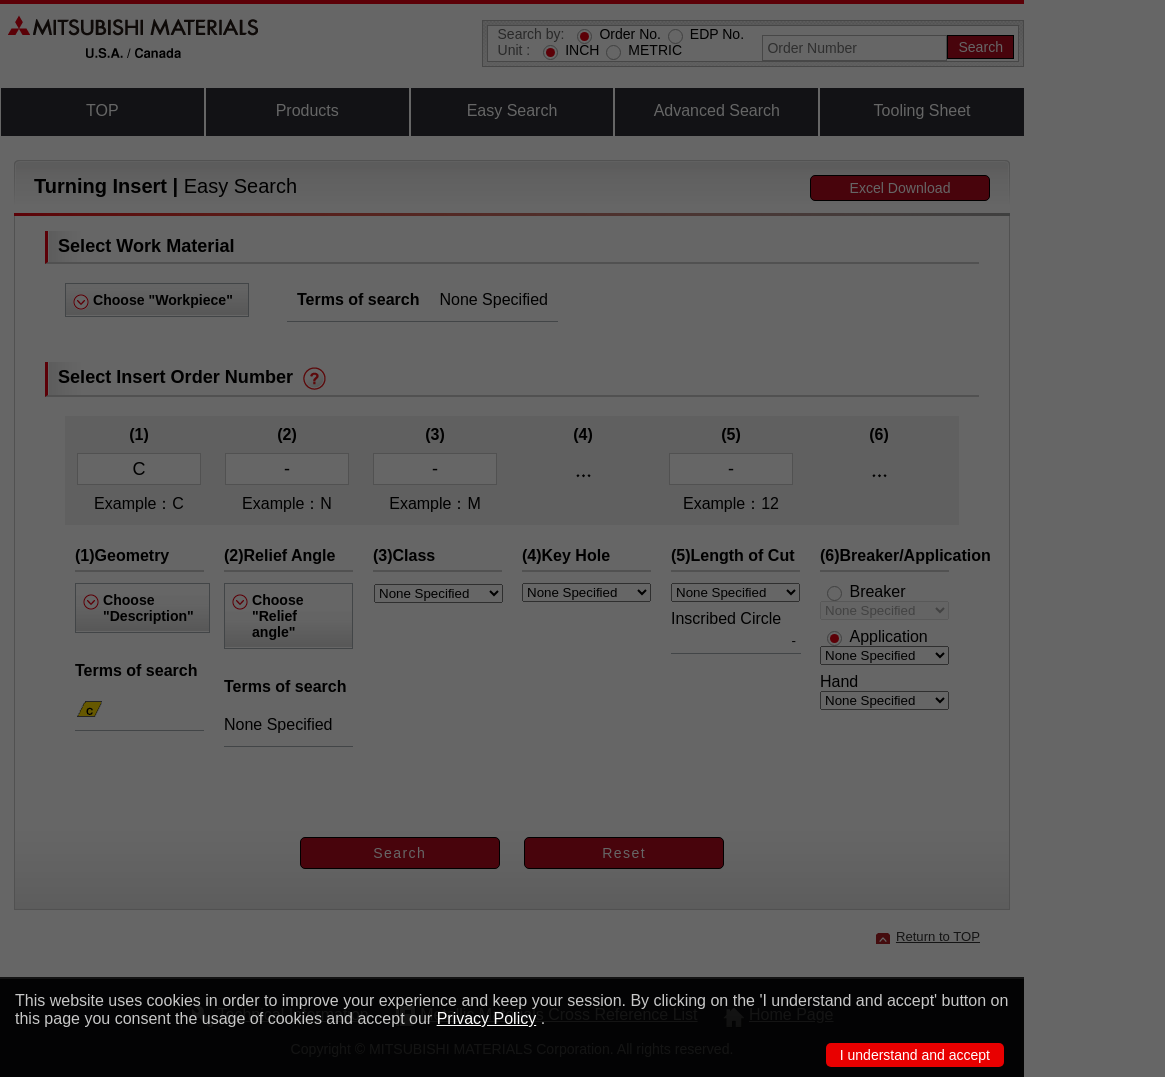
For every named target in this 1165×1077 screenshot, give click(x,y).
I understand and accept (915, 1055)
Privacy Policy (487, 1018)
